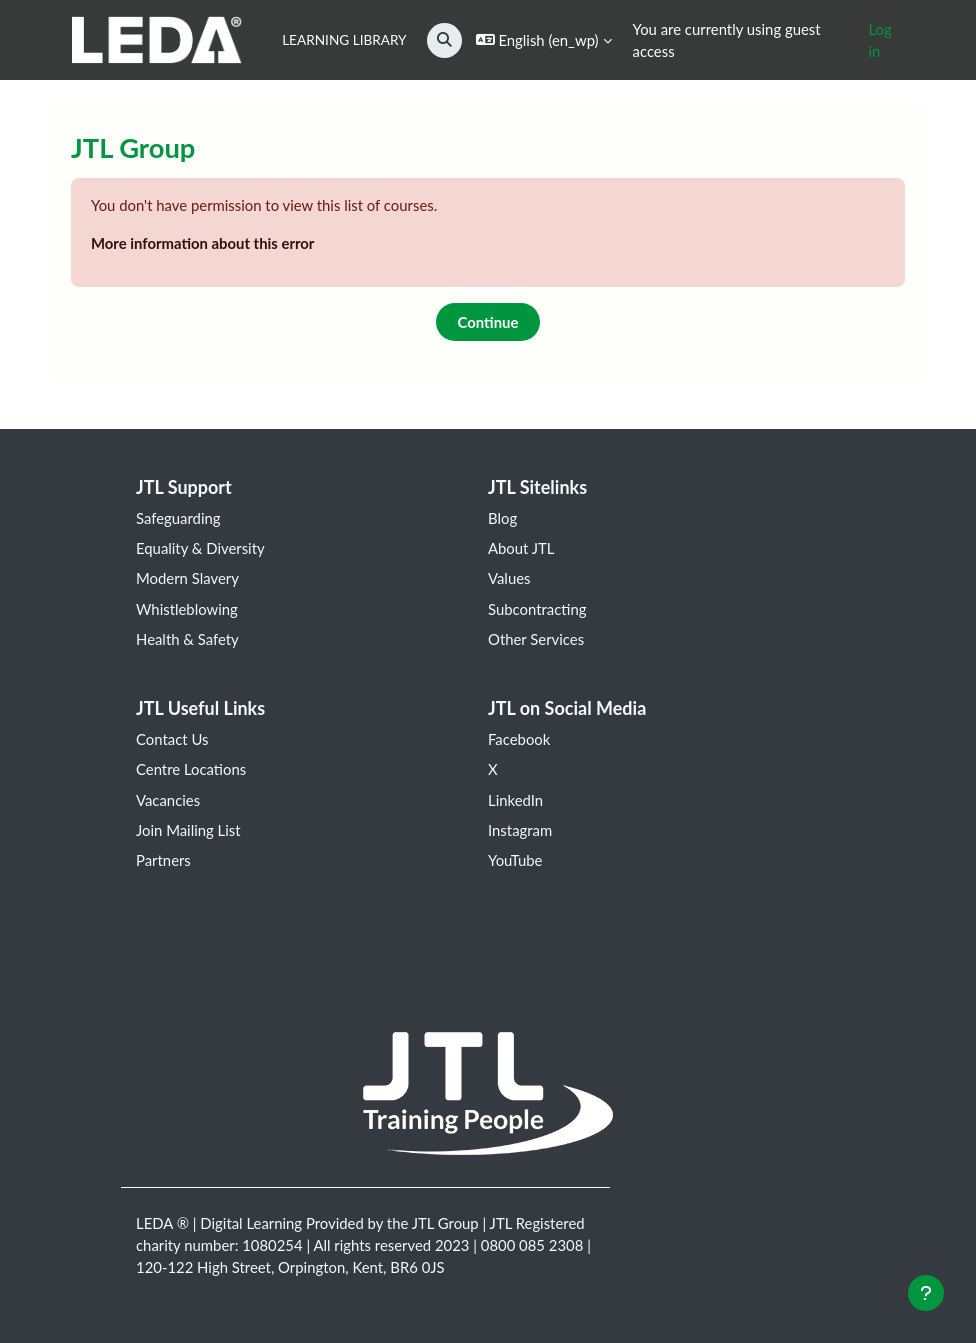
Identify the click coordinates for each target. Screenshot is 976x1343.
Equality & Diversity (200, 548)
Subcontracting (537, 609)
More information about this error (202, 243)
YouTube (515, 860)
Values (509, 578)
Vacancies (168, 800)
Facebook (519, 739)
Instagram (520, 830)
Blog (502, 518)
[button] (444, 40)
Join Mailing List (188, 830)
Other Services (536, 639)
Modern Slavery (187, 578)
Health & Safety (187, 639)
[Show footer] (926, 1293)
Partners (163, 860)
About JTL (521, 548)
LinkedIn (515, 800)
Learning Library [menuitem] (344, 40)
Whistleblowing (187, 609)
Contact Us (172, 739)
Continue (488, 322)
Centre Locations (191, 769)
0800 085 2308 (532, 1245)
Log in (879, 40)
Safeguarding (178, 518)
